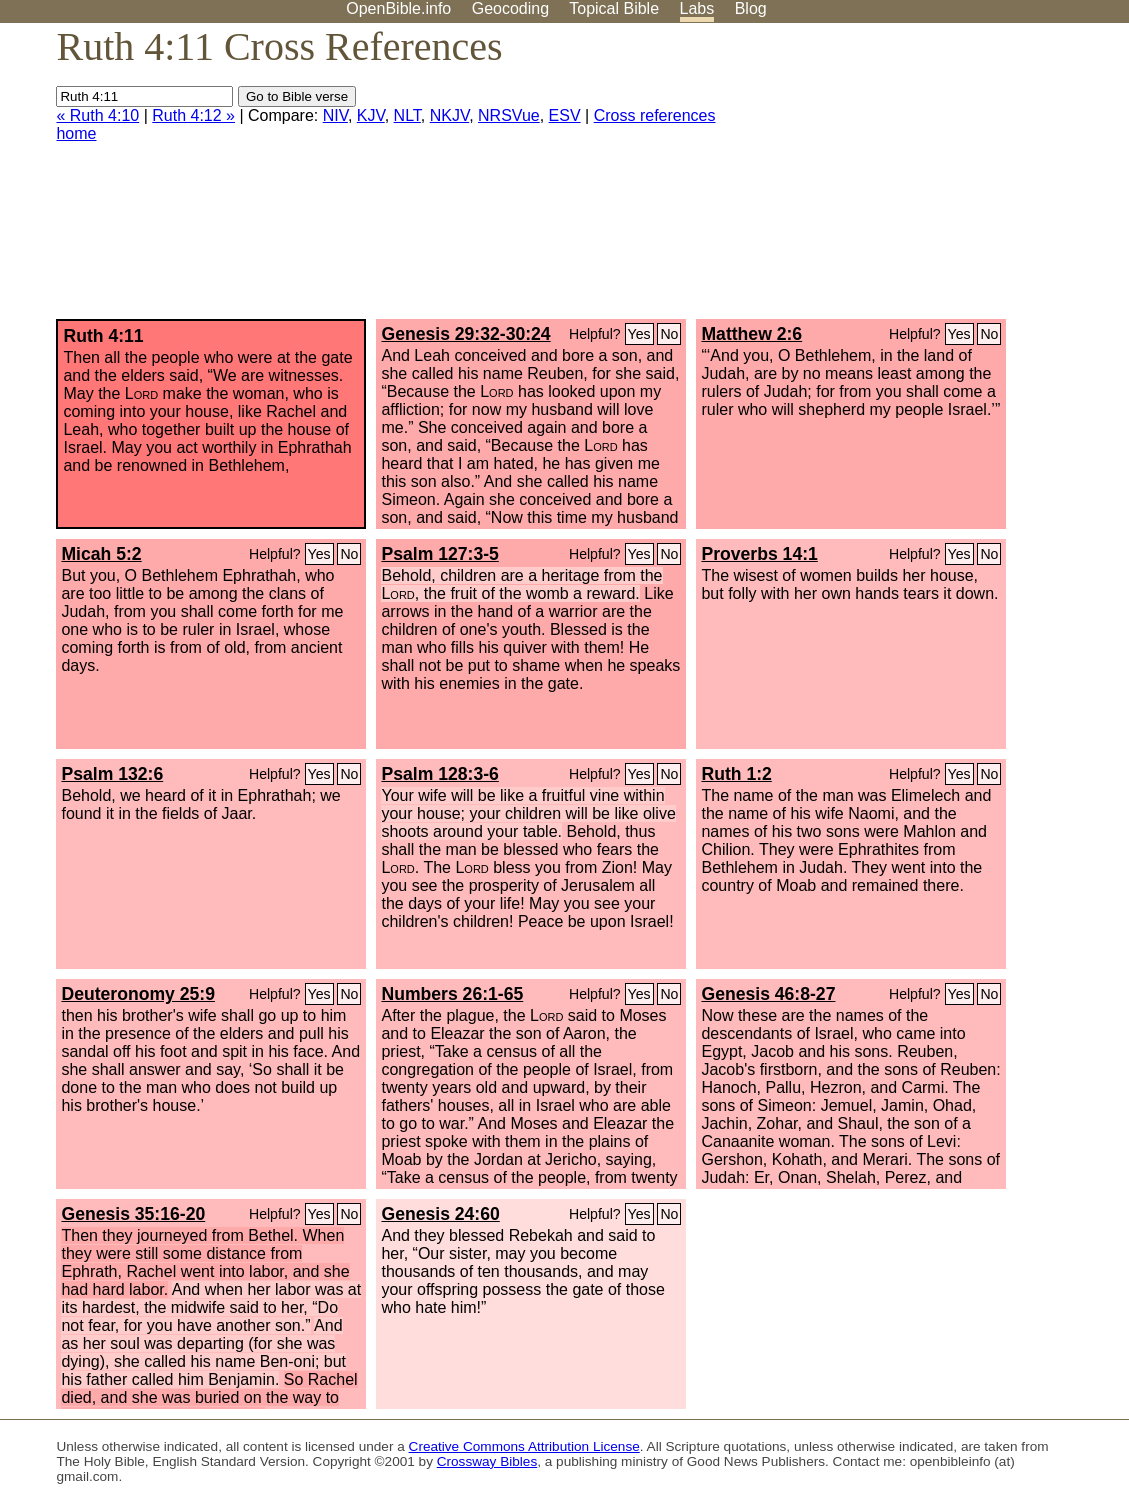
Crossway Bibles (487, 1461)
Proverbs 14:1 (759, 554)
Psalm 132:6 (112, 774)
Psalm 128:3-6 (439, 774)
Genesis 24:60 (440, 1214)
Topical (614, 8)
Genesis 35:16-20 (133, 1214)
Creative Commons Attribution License (524, 1446)
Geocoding (510, 8)
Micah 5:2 (101, 554)
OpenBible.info (398, 8)
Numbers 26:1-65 (452, 994)
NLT (407, 115)
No (669, 334)
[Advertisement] (927, 179)
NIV (335, 115)
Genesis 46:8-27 (768, 994)
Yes (639, 334)
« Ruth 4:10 (97, 115)
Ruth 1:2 (736, 774)
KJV (371, 115)
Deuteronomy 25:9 (138, 994)
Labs (697, 8)
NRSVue (509, 115)
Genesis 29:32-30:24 (465, 334)
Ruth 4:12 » (193, 115)
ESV (565, 115)
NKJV (449, 115)
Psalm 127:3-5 (439, 554)
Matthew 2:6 (751, 334)
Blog (751, 8)
